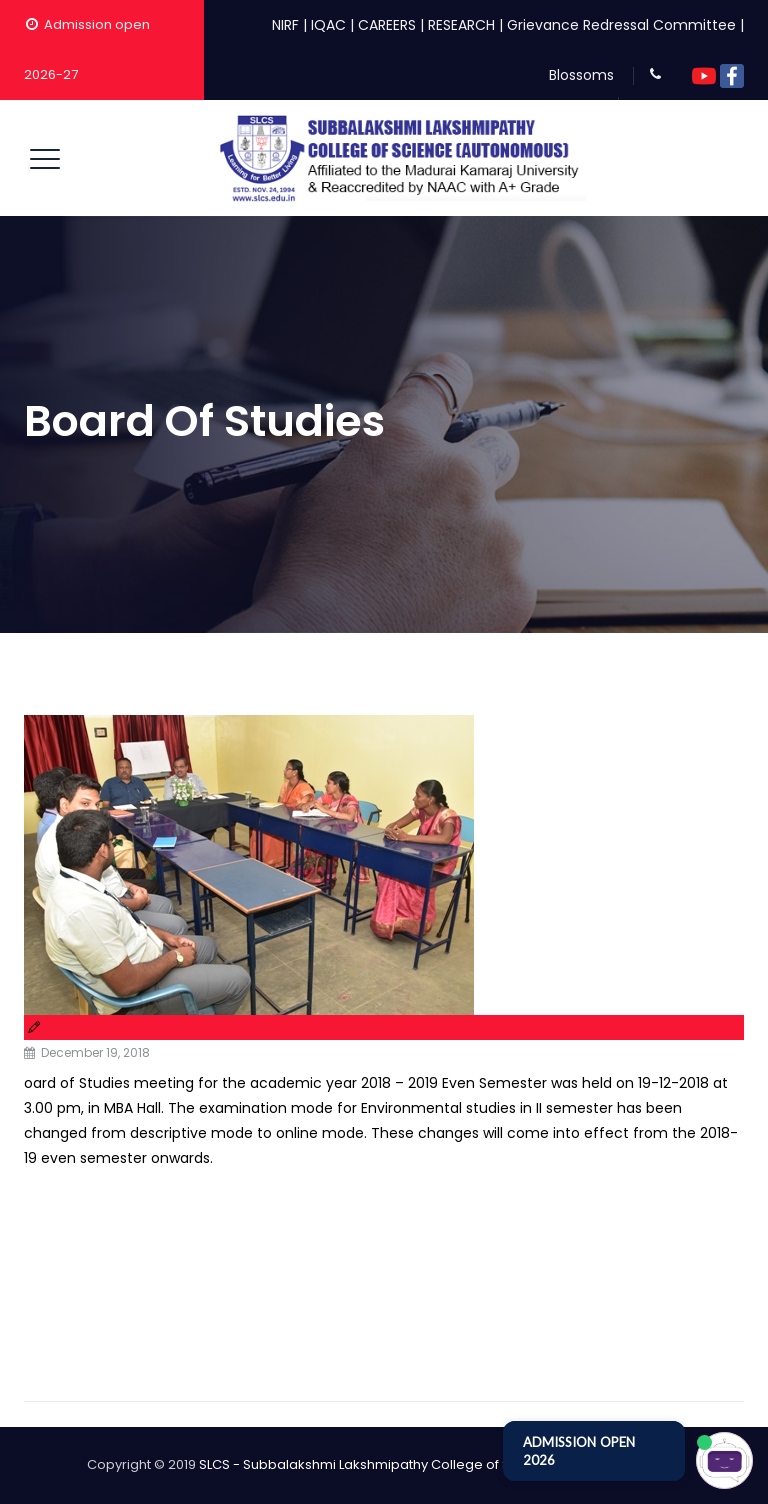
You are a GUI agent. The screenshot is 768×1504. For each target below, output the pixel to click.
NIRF (285, 25)
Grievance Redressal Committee (621, 25)
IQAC (328, 25)
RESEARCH (461, 25)
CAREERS (387, 25)
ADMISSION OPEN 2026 (579, 1451)
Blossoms (581, 75)
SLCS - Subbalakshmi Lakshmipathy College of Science (377, 1464)
